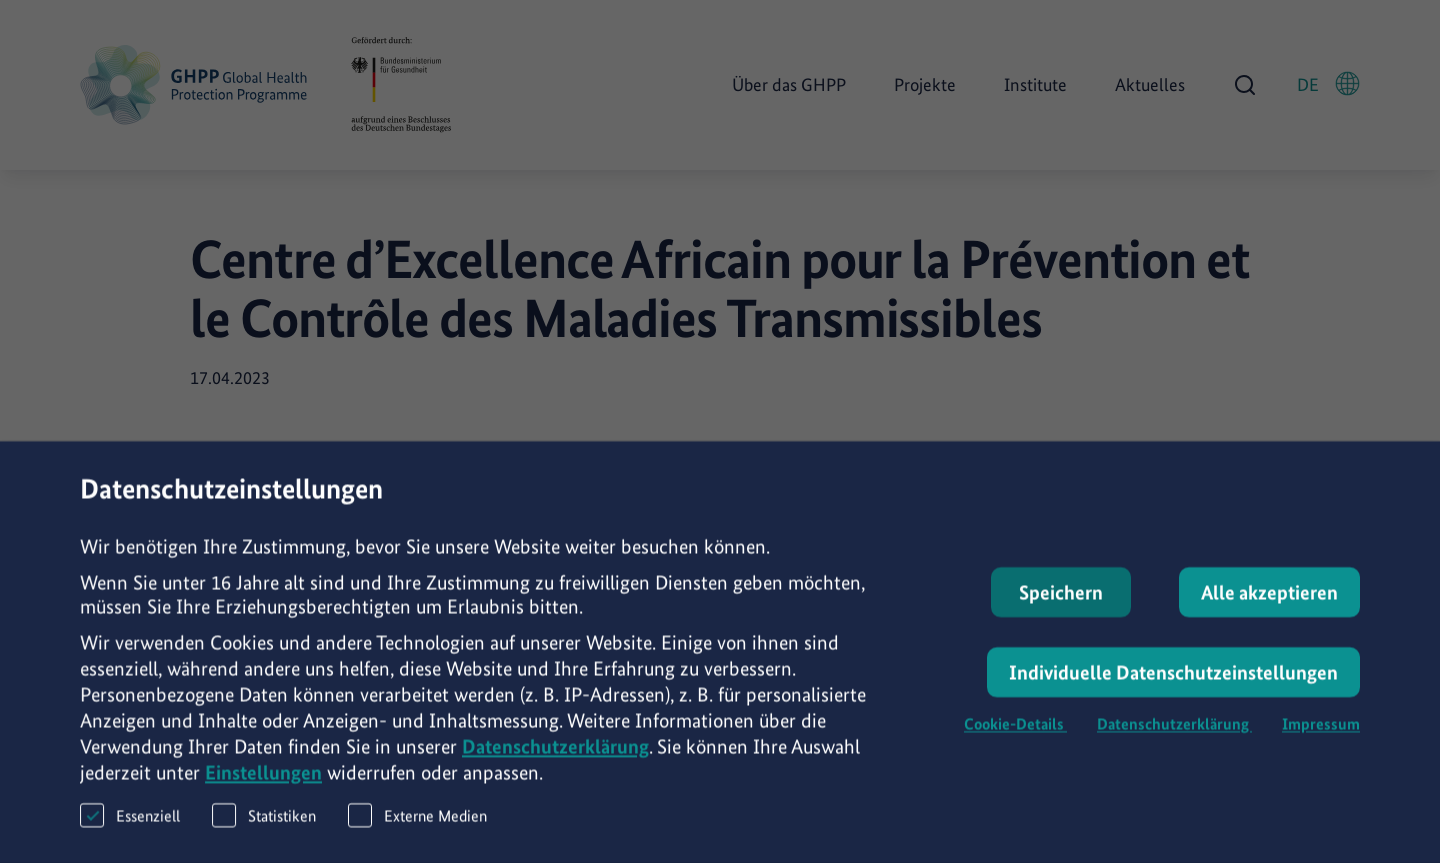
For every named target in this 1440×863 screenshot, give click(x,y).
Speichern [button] (1061, 602)
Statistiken (264, 824)
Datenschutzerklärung (555, 756)
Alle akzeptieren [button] (1269, 602)
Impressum (1321, 733)
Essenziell (130, 824)
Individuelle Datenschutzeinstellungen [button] (1173, 682)
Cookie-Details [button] (1015, 733)
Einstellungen (263, 782)
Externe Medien (417, 824)
